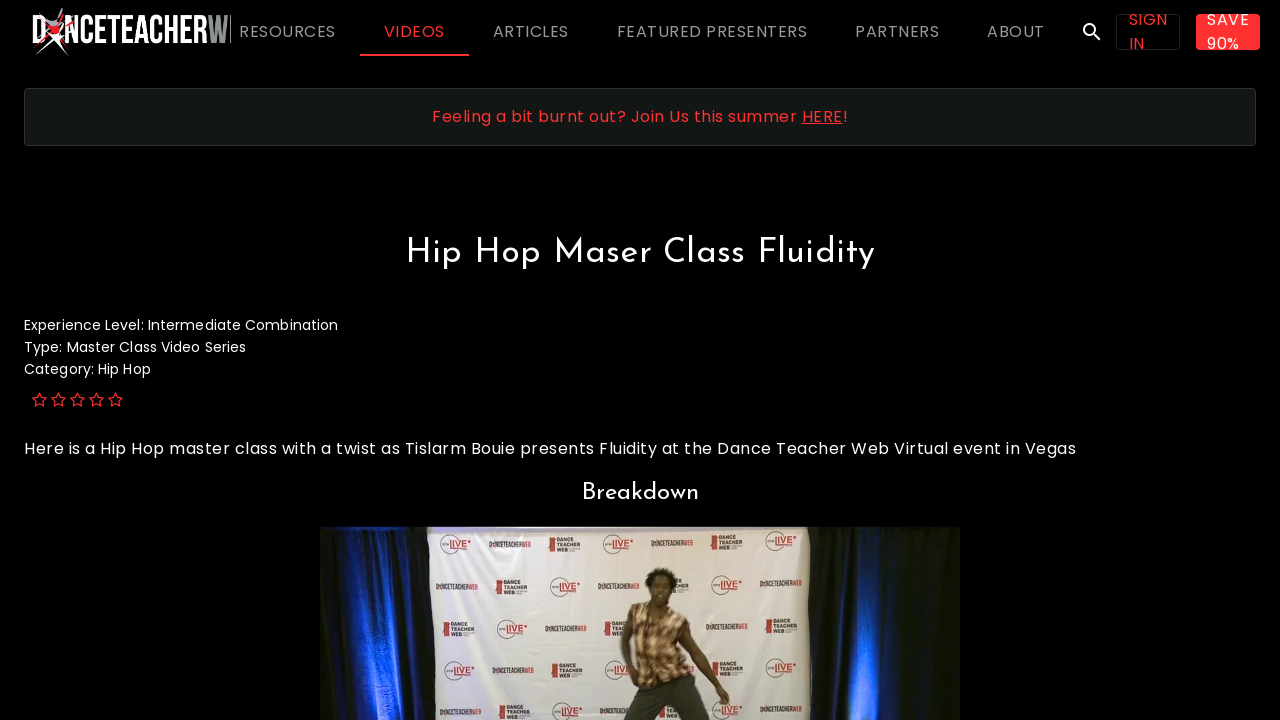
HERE (822, 116)
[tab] (287, 32)
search (1092, 32)
